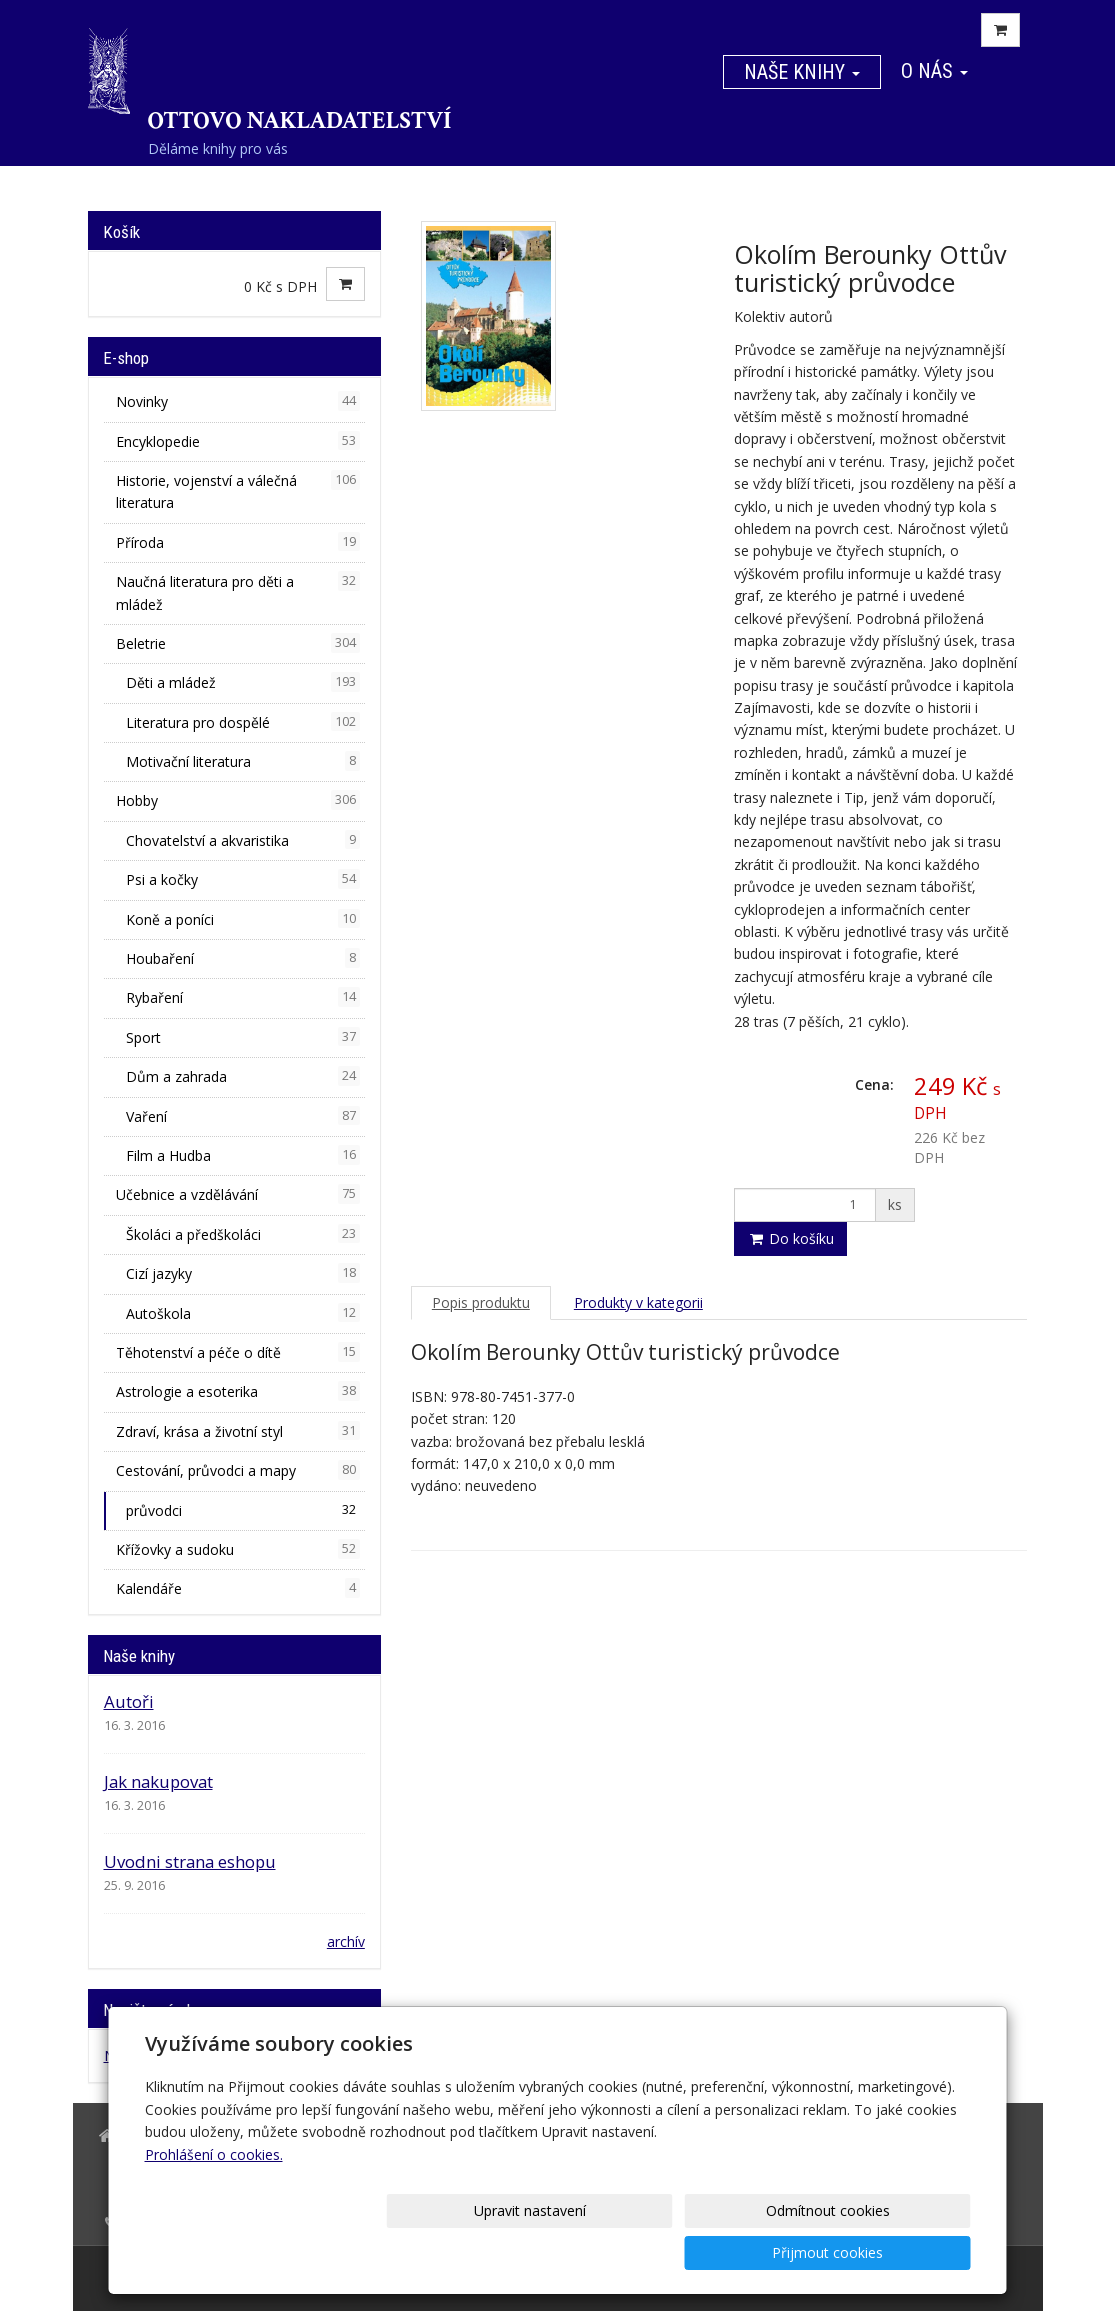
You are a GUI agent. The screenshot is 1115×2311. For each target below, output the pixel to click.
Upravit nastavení (564, 2252)
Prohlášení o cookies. (214, 2196)
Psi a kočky (243, 879)
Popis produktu (481, 1302)
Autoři (129, 1701)
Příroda (238, 542)
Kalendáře (238, 1588)
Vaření (243, 1116)
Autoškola (243, 1313)
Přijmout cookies (894, 2252)
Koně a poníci (243, 919)
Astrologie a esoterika (238, 1391)
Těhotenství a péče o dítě (238, 1352)
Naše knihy (802, 72)
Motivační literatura (243, 761)
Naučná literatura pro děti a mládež (238, 592)
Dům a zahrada (243, 1076)
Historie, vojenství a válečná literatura (238, 491)
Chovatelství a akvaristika (243, 840)
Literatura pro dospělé (243, 722)
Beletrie (238, 643)
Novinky (238, 401)
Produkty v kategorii (638, 1302)
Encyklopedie (238, 441)
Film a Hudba (243, 1155)
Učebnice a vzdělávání (238, 1194)
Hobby (238, 800)
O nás (934, 71)
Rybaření (243, 997)
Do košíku (790, 1238)
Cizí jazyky (243, 1273)
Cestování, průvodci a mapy (238, 1470)
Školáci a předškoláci (243, 1234)
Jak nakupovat (158, 1781)
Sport (243, 1037)
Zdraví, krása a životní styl (238, 1431)
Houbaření (243, 958)
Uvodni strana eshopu (190, 1861)
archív (346, 1941)
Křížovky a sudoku (238, 1549)
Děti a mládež (243, 682)
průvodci (243, 1510)
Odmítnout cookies (729, 2252)
